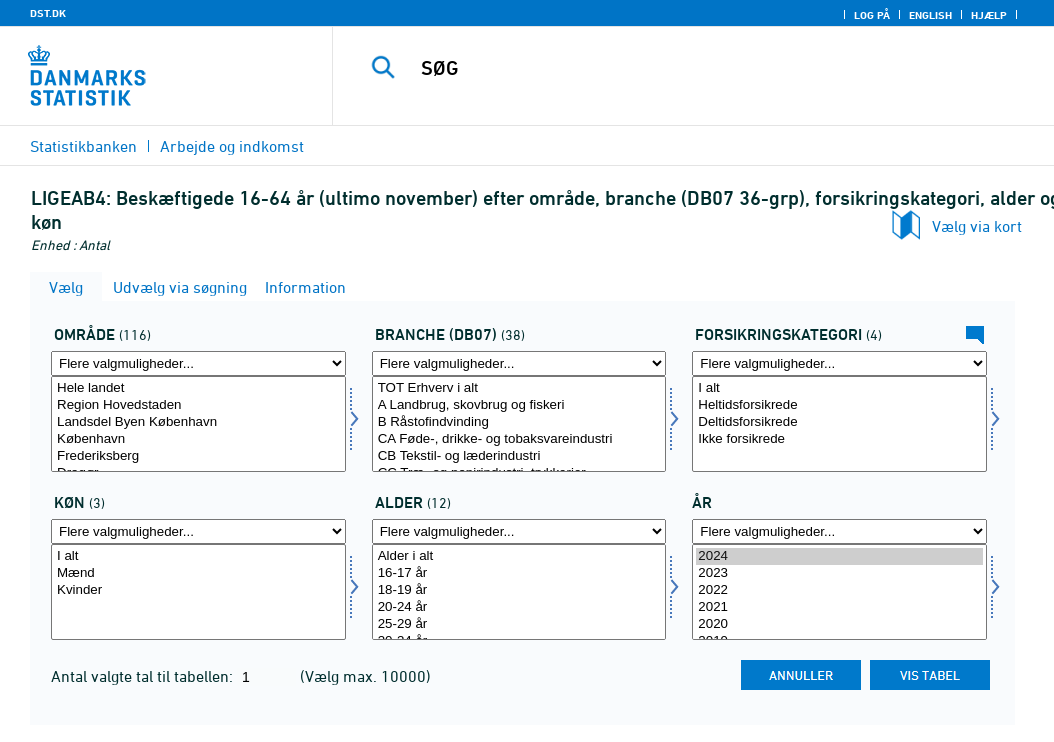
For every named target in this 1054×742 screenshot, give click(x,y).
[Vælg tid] (839, 592)
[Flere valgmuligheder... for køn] (198, 531)
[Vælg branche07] (519, 424)
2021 (839, 607)
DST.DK (48, 13)
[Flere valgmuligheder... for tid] (839, 531)
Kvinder (198, 590)
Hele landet (198, 388)
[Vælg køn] (198, 592)
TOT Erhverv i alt (519, 388)
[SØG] (698, 68)
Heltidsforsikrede (839, 405)
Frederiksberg (198, 456)
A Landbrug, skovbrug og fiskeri (519, 405)
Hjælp (989, 15)
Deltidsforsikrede (839, 422)
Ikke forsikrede (839, 439)
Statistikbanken (83, 146)
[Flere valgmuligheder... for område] (198, 363)
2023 (839, 573)
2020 (839, 624)
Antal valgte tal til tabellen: (144, 676)
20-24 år (519, 607)
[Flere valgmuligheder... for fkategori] (839, 363)
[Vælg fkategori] (839, 424)
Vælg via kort (977, 226)
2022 (839, 590)
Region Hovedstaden (198, 405)
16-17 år (519, 573)
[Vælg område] (198, 424)
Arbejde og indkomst (232, 146)
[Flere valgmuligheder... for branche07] (519, 363)
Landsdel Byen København (198, 422)
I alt (839, 388)
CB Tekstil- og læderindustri (519, 456)
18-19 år (519, 590)
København (198, 439)
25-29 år (519, 624)
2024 (839, 556)
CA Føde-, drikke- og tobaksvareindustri (519, 439)
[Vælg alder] (519, 592)
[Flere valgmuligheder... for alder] (519, 531)
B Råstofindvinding (519, 422)
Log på (872, 15)
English (930, 15)
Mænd (198, 573)
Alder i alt (519, 556)
